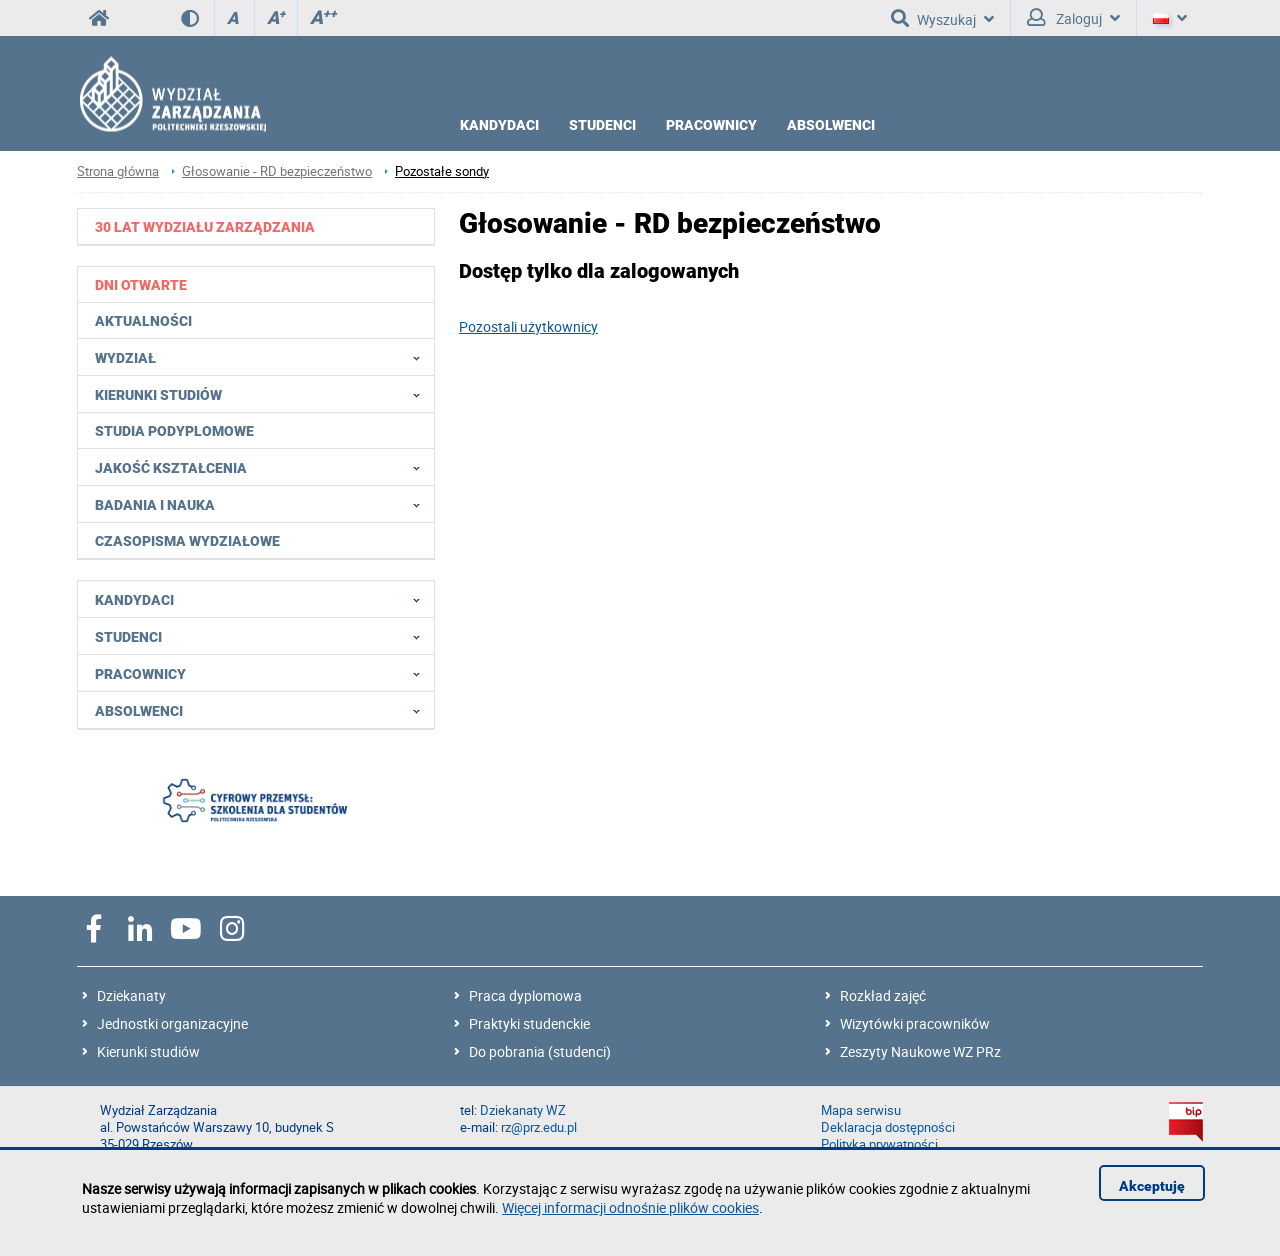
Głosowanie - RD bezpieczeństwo (277, 171)
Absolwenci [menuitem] (263, 710)
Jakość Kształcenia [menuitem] (263, 467)
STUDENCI (602, 125)
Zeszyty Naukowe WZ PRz (920, 1051)
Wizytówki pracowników (915, 1023)
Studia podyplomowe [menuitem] (174, 431)
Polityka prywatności (879, 1144)
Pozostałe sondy (442, 171)
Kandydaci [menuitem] (263, 599)
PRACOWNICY (711, 125)
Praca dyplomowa (525, 995)
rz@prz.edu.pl (539, 1127)
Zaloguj (1073, 18)
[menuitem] (256, 226)
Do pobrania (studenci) (540, 1051)
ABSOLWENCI (831, 125)
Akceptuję (1152, 1186)
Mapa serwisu (861, 1110)
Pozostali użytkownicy (528, 326)
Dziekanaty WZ (523, 1110)
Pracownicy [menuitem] (263, 673)
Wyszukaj (942, 18)
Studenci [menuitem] (263, 636)
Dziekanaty (131, 995)
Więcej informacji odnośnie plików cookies (630, 1207)
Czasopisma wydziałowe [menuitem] (187, 541)
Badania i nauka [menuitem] (263, 504)
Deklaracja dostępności (888, 1127)
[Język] (1170, 18)
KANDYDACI (499, 125)
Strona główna (118, 171)
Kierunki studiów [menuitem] (263, 394)
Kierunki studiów (148, 1051)
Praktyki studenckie (529, 1023)
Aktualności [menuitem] (143, 321)
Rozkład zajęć (883, 995)
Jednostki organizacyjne (172, 1023)
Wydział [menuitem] (263, 357)
